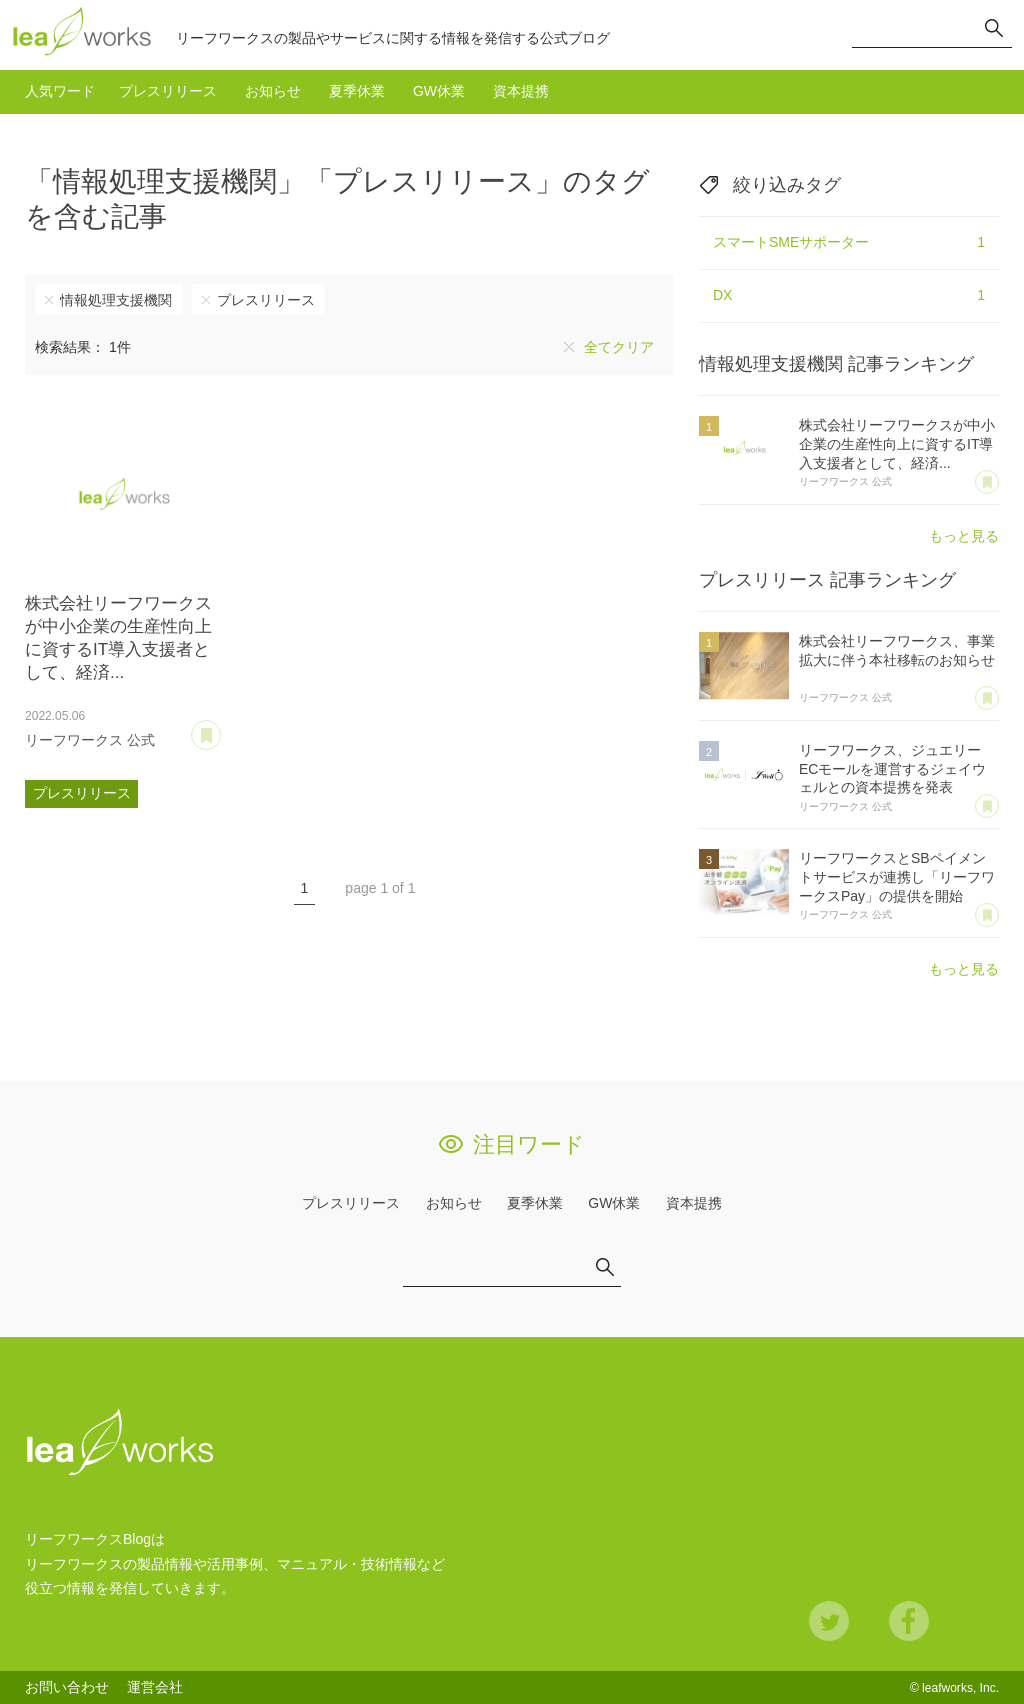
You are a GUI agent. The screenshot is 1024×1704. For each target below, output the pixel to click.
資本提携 (521, 91)
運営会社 (155, 1687)
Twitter (829, 1621)
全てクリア (619, 347)
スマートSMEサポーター (849, 243)
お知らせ (273, 91)
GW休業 (439, 91)
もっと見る (964, 536)
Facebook (909, 1621)
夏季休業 (357, 91)
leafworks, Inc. (960, 1688)
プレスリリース (168, 91)
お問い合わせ (67, 1687)
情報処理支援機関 (116, 300)
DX (849, 296)
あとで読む (220, 728)
